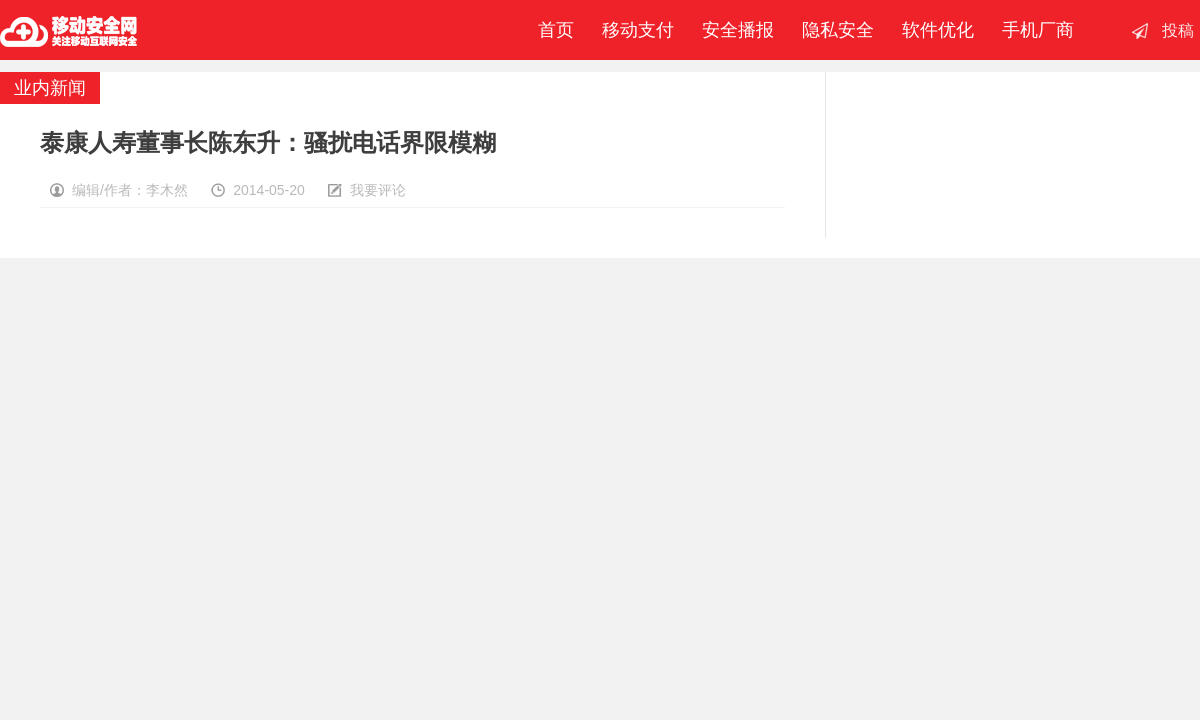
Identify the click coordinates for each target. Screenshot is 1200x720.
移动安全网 (69, 30)
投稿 (1178, 30)
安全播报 (738, 30)
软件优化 (938, 30)
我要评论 (378, 190)
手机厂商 (1038, 30)
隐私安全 (838, 30)
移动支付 (638, 30)
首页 (551, 30)
